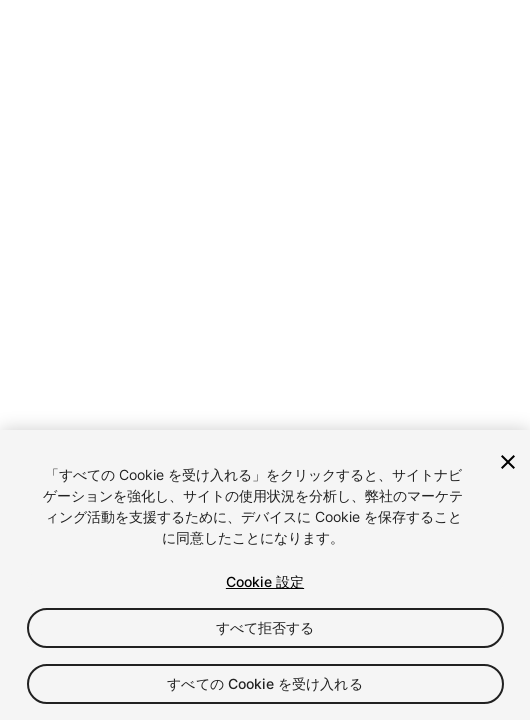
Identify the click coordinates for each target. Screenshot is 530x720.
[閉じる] (508, 462)
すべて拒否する (265, 627)
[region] (265, 575)
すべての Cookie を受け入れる (265, 683)
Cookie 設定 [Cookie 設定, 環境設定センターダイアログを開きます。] (265, 581)
